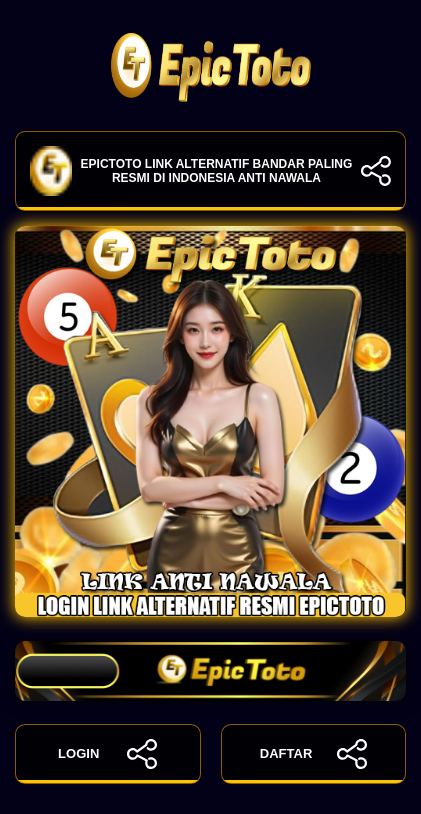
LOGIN (107, 754)
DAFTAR (313, 754)
